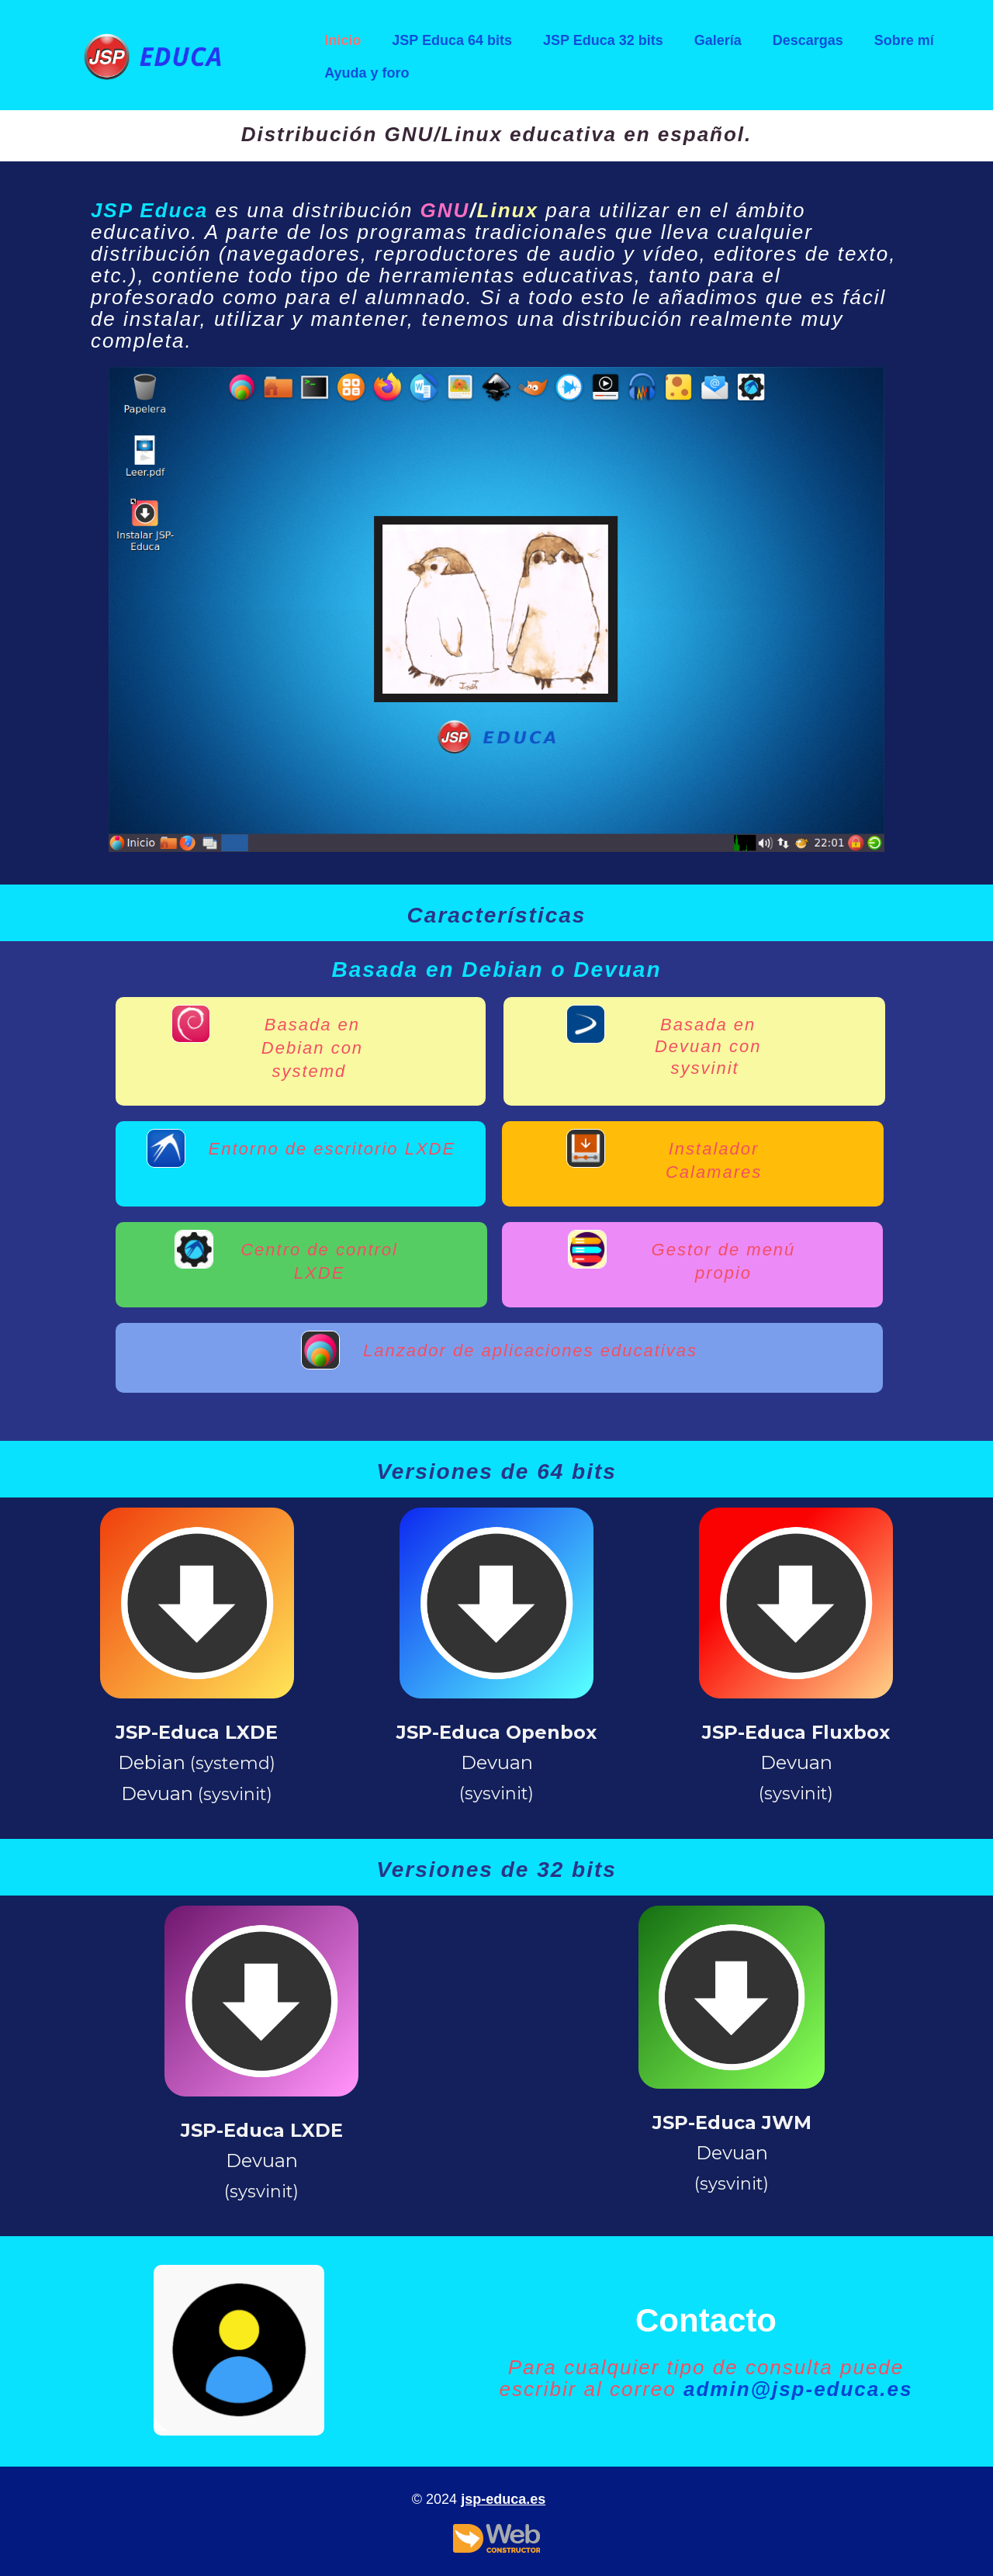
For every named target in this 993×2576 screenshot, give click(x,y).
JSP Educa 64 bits (452, 40)
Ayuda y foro (366, 73)
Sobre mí (904, 40)
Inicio (342, 40)
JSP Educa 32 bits (603, 40)
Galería (718, 40)
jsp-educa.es (503, 2499)
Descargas (808, 40)
